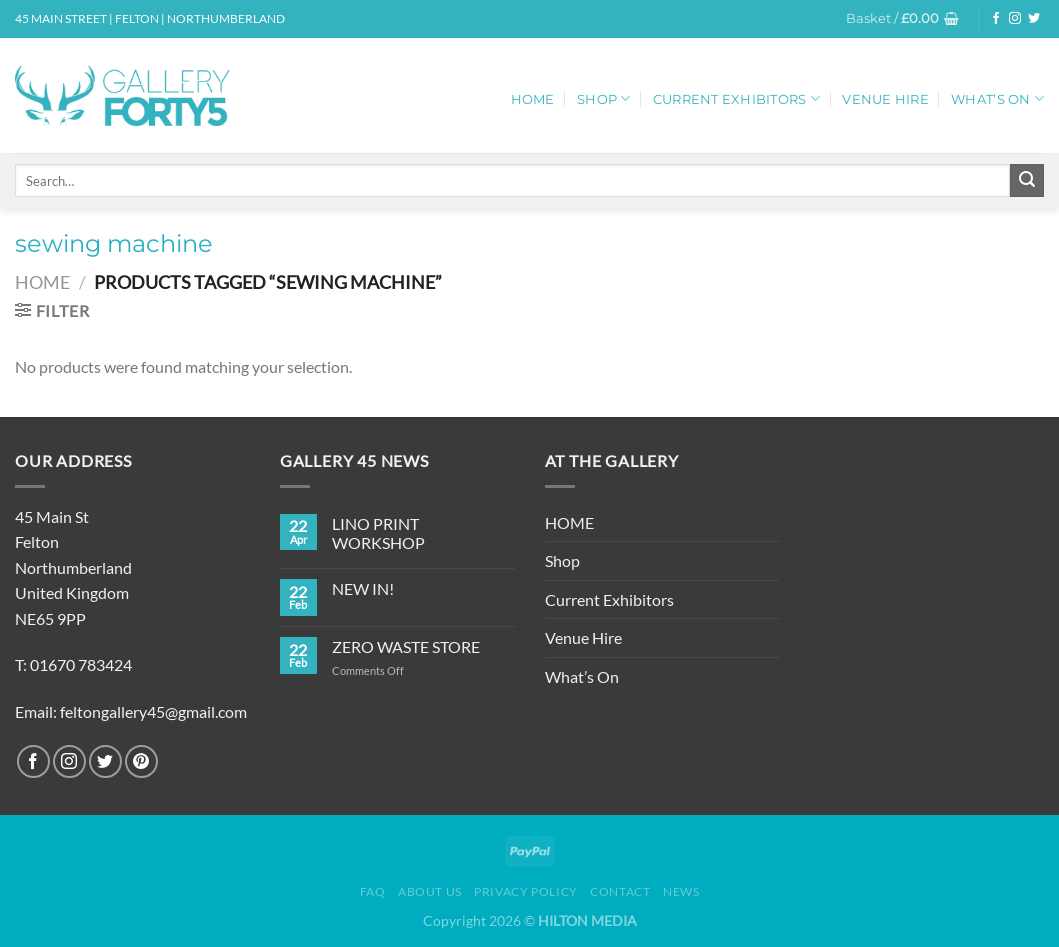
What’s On (997, 98)
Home (42, 282)
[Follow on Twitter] (1034, 19)
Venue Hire (885, 99)
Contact (620, 891)
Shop (603, 98)
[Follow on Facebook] (996, 19)
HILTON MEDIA (587, 920)
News (681, 891)
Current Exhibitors (736, 98)
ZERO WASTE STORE (406, 646)
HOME (533, 99)
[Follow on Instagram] (1015, 19)
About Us (430, 891)
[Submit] (1027, 181)
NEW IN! (363, 588)
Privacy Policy (526, 891)
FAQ (373, 891)
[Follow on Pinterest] (141, 761)
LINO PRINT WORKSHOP (378, 533)
